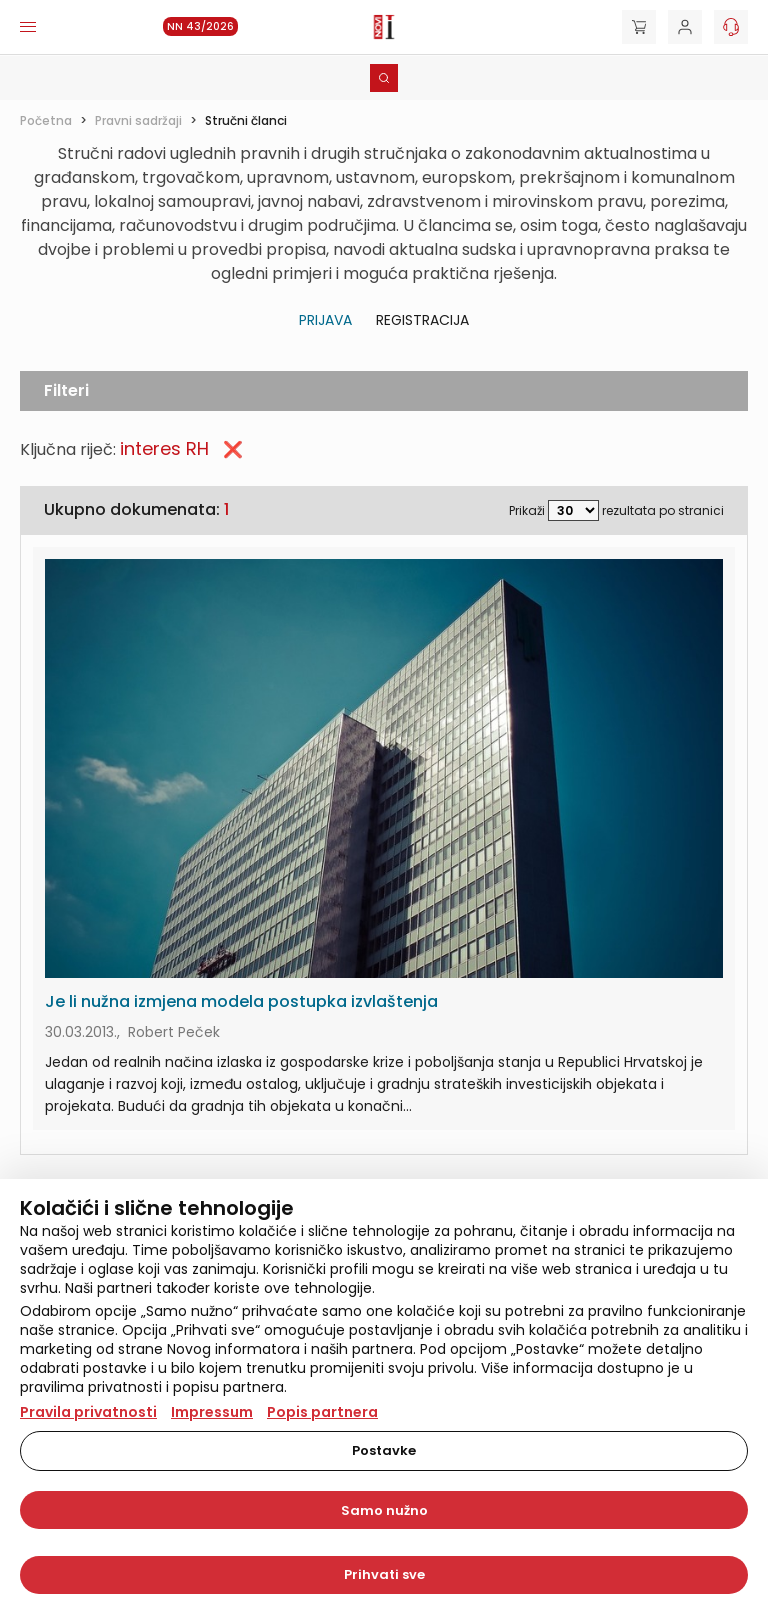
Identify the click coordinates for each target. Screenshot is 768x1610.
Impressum (212, 1412)
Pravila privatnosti (88, 1412)
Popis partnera (322, 1412)
